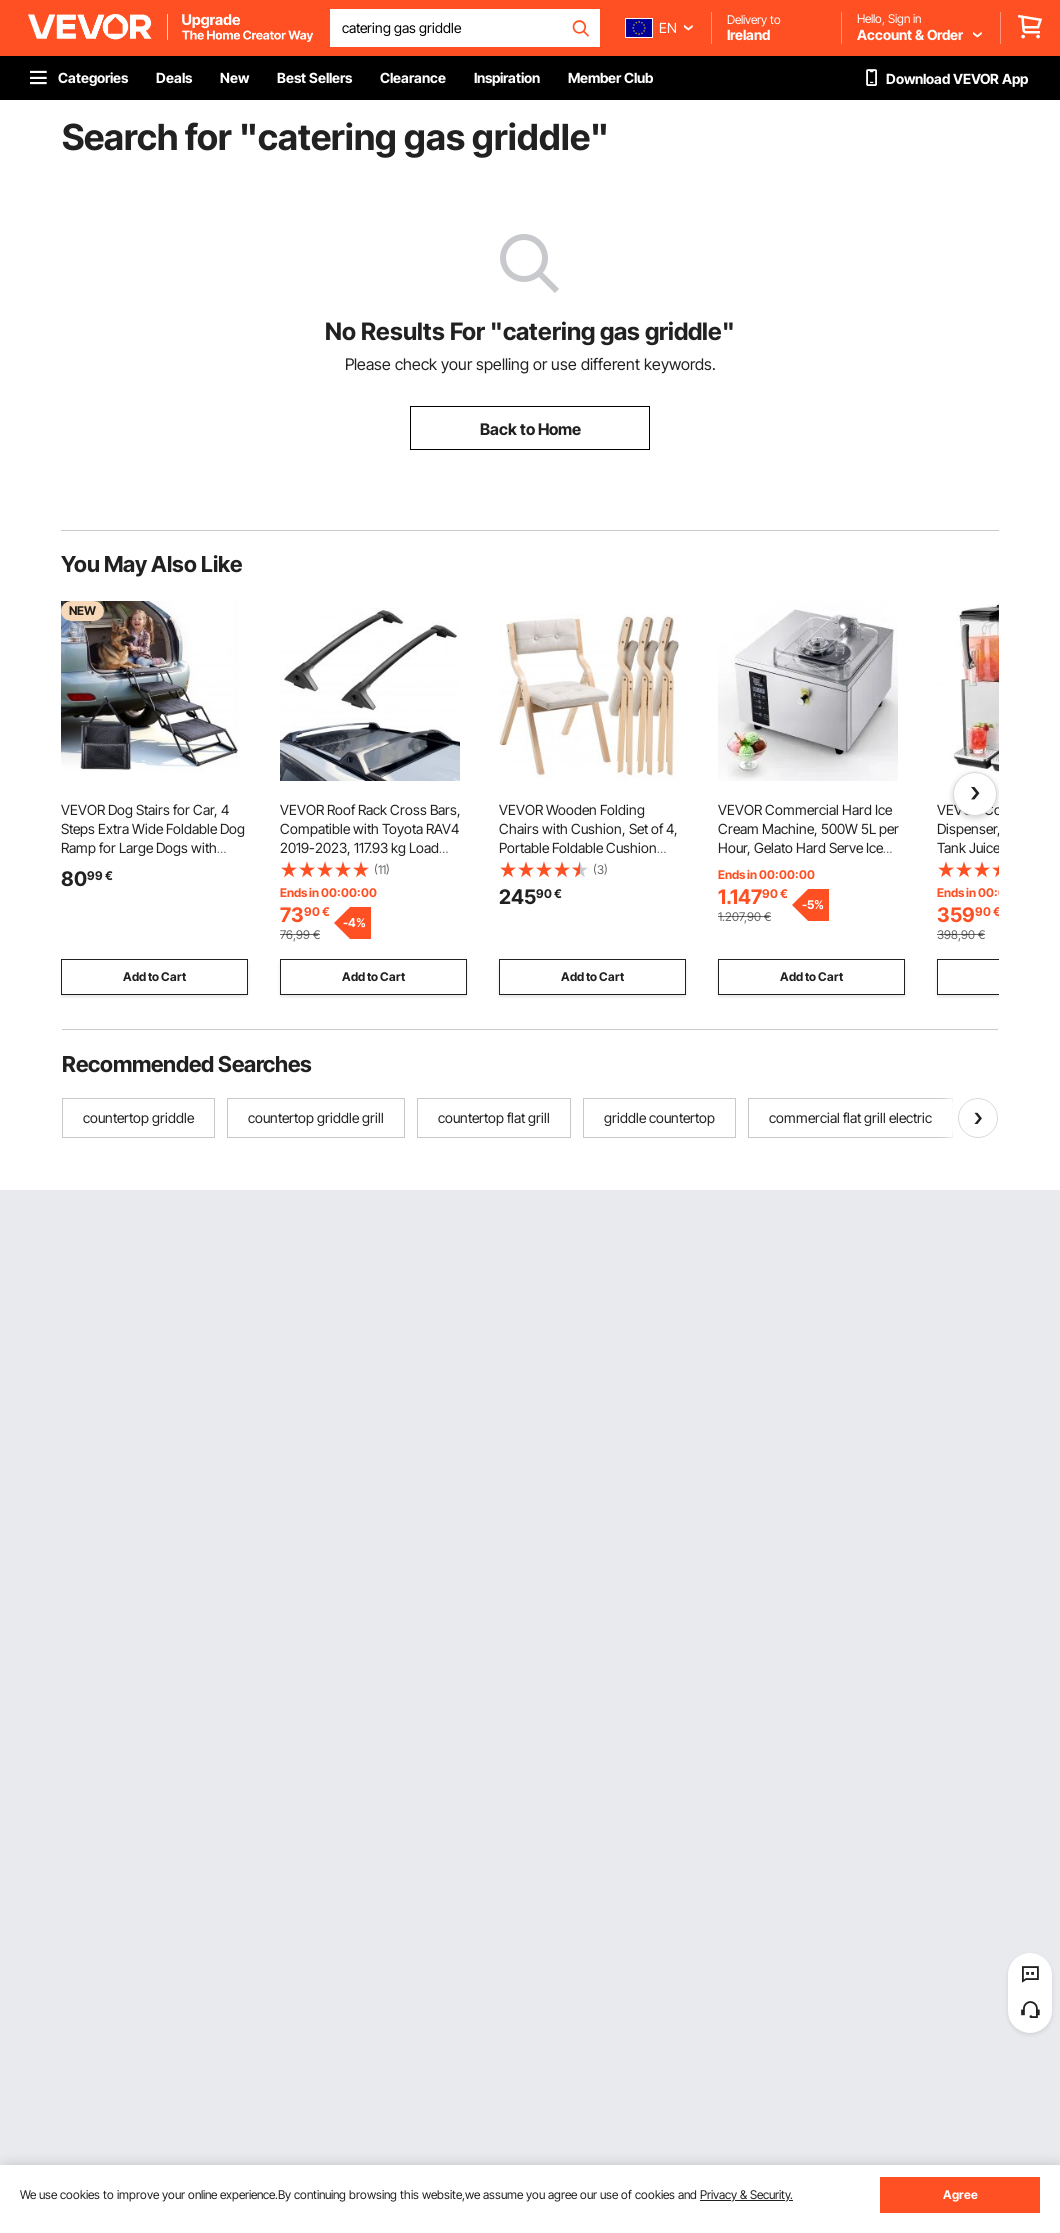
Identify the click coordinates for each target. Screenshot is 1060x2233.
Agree (960, 2194)
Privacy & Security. (746, 2194)
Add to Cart (154, 976)
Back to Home (530, 429)
